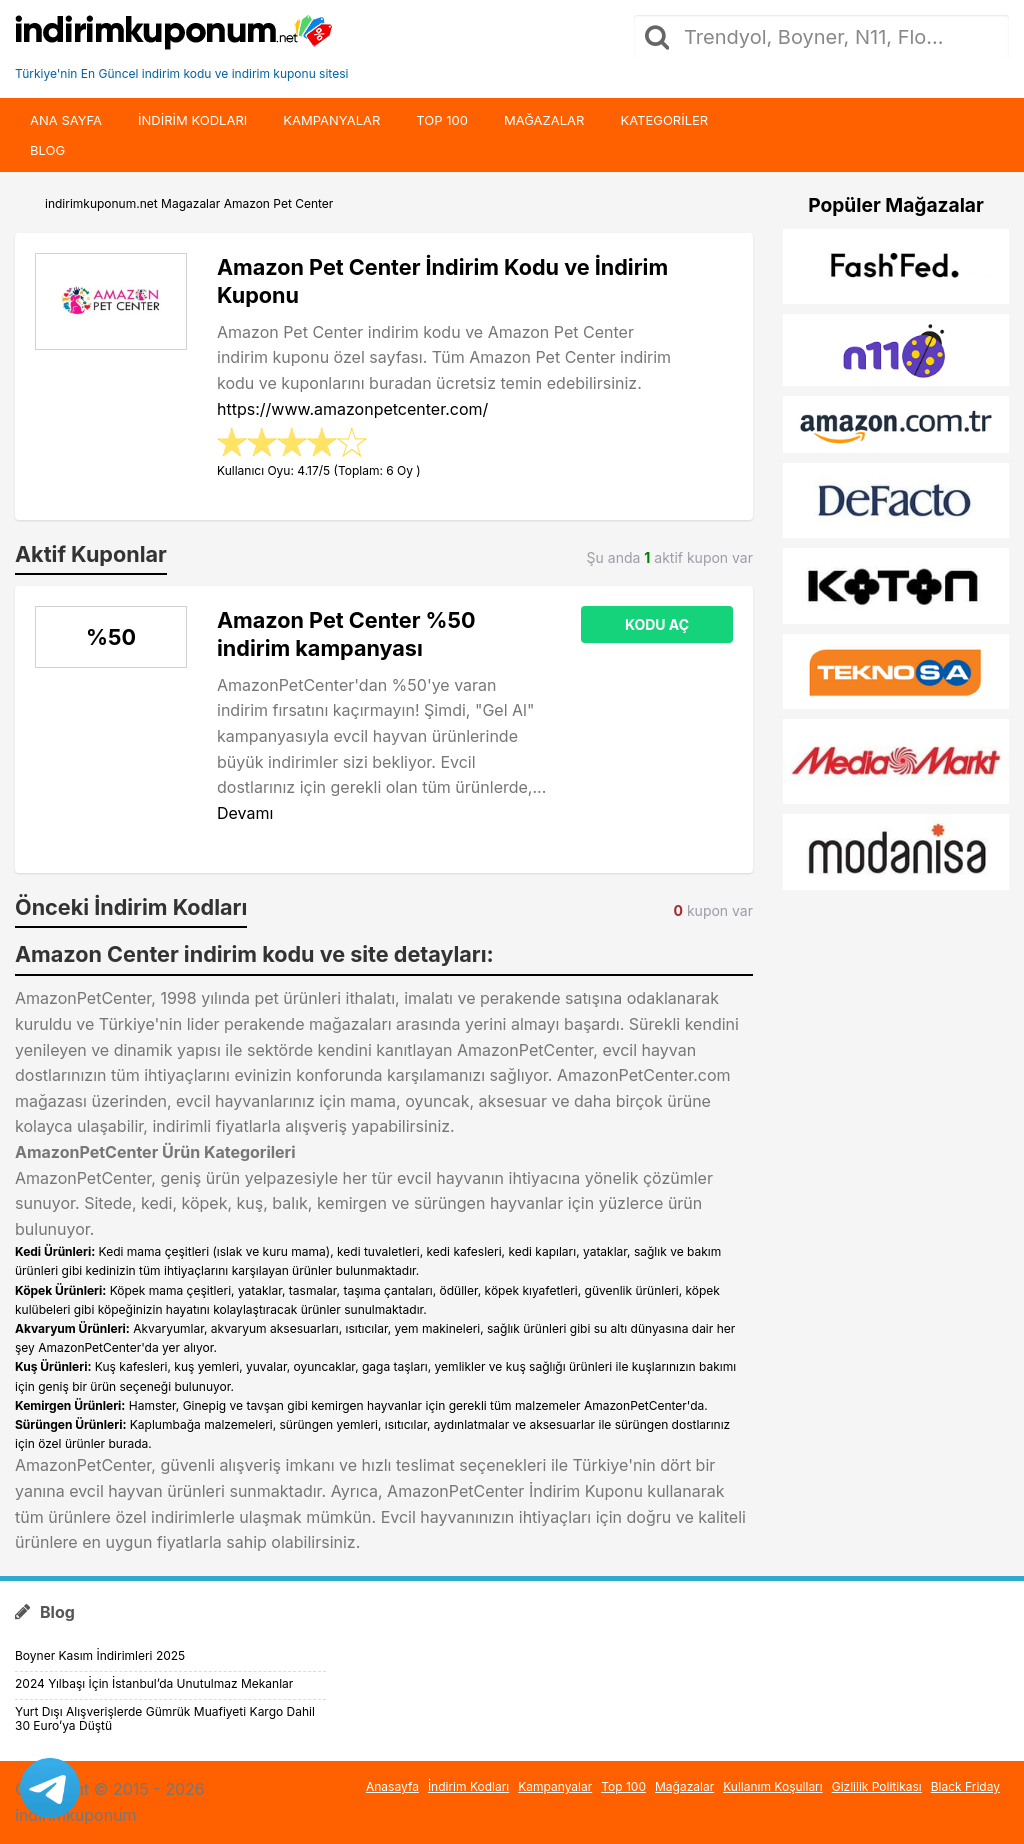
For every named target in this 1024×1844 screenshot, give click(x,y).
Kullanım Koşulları (773, 1786)
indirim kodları (192, 120)
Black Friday (965, 1786)
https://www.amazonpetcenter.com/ (352, 409)
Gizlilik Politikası (877, 1786)
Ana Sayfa (66, 120)
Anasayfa (392, 1786)
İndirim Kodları (468, 1786)
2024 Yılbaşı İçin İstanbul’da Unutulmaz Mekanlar (154, 1683)
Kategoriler (664, 120)
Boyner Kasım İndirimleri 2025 (100, 1655)
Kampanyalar (331, 120)
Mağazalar (544, 120)
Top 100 (442, 120)
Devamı (245, 813)
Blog (47, 150)
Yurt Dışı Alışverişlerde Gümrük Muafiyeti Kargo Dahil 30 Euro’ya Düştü (165, 1718)
